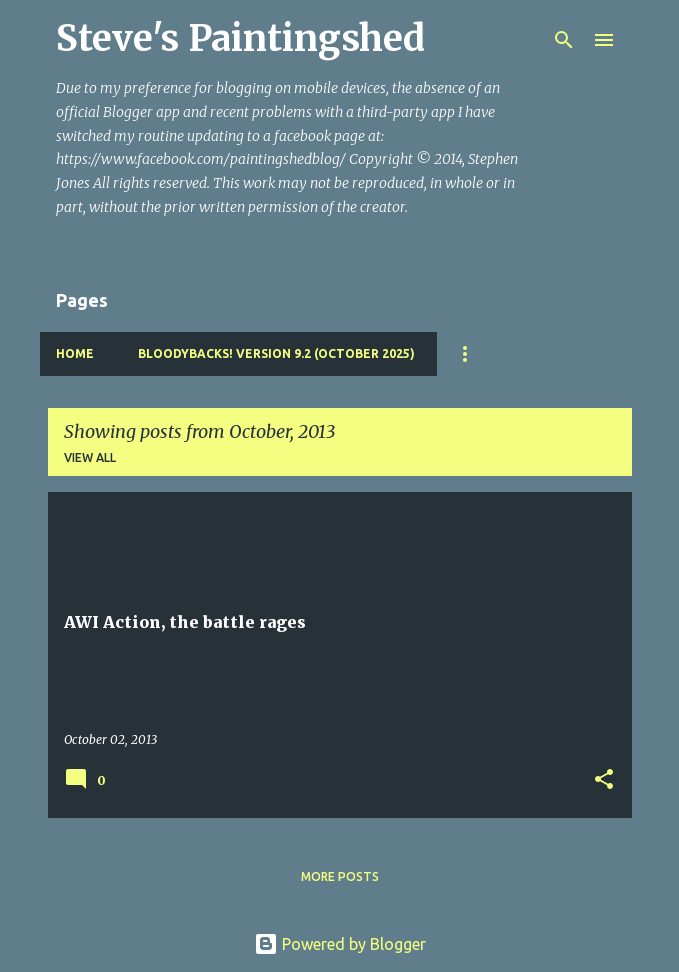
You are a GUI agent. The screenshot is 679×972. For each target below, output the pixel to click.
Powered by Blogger (340, 944)
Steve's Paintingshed (240, 38)
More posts (340, 876)
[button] (604, 780)
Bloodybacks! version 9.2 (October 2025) (276, 353)
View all (90, 457)
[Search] (564, 40)
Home (75, 353)
